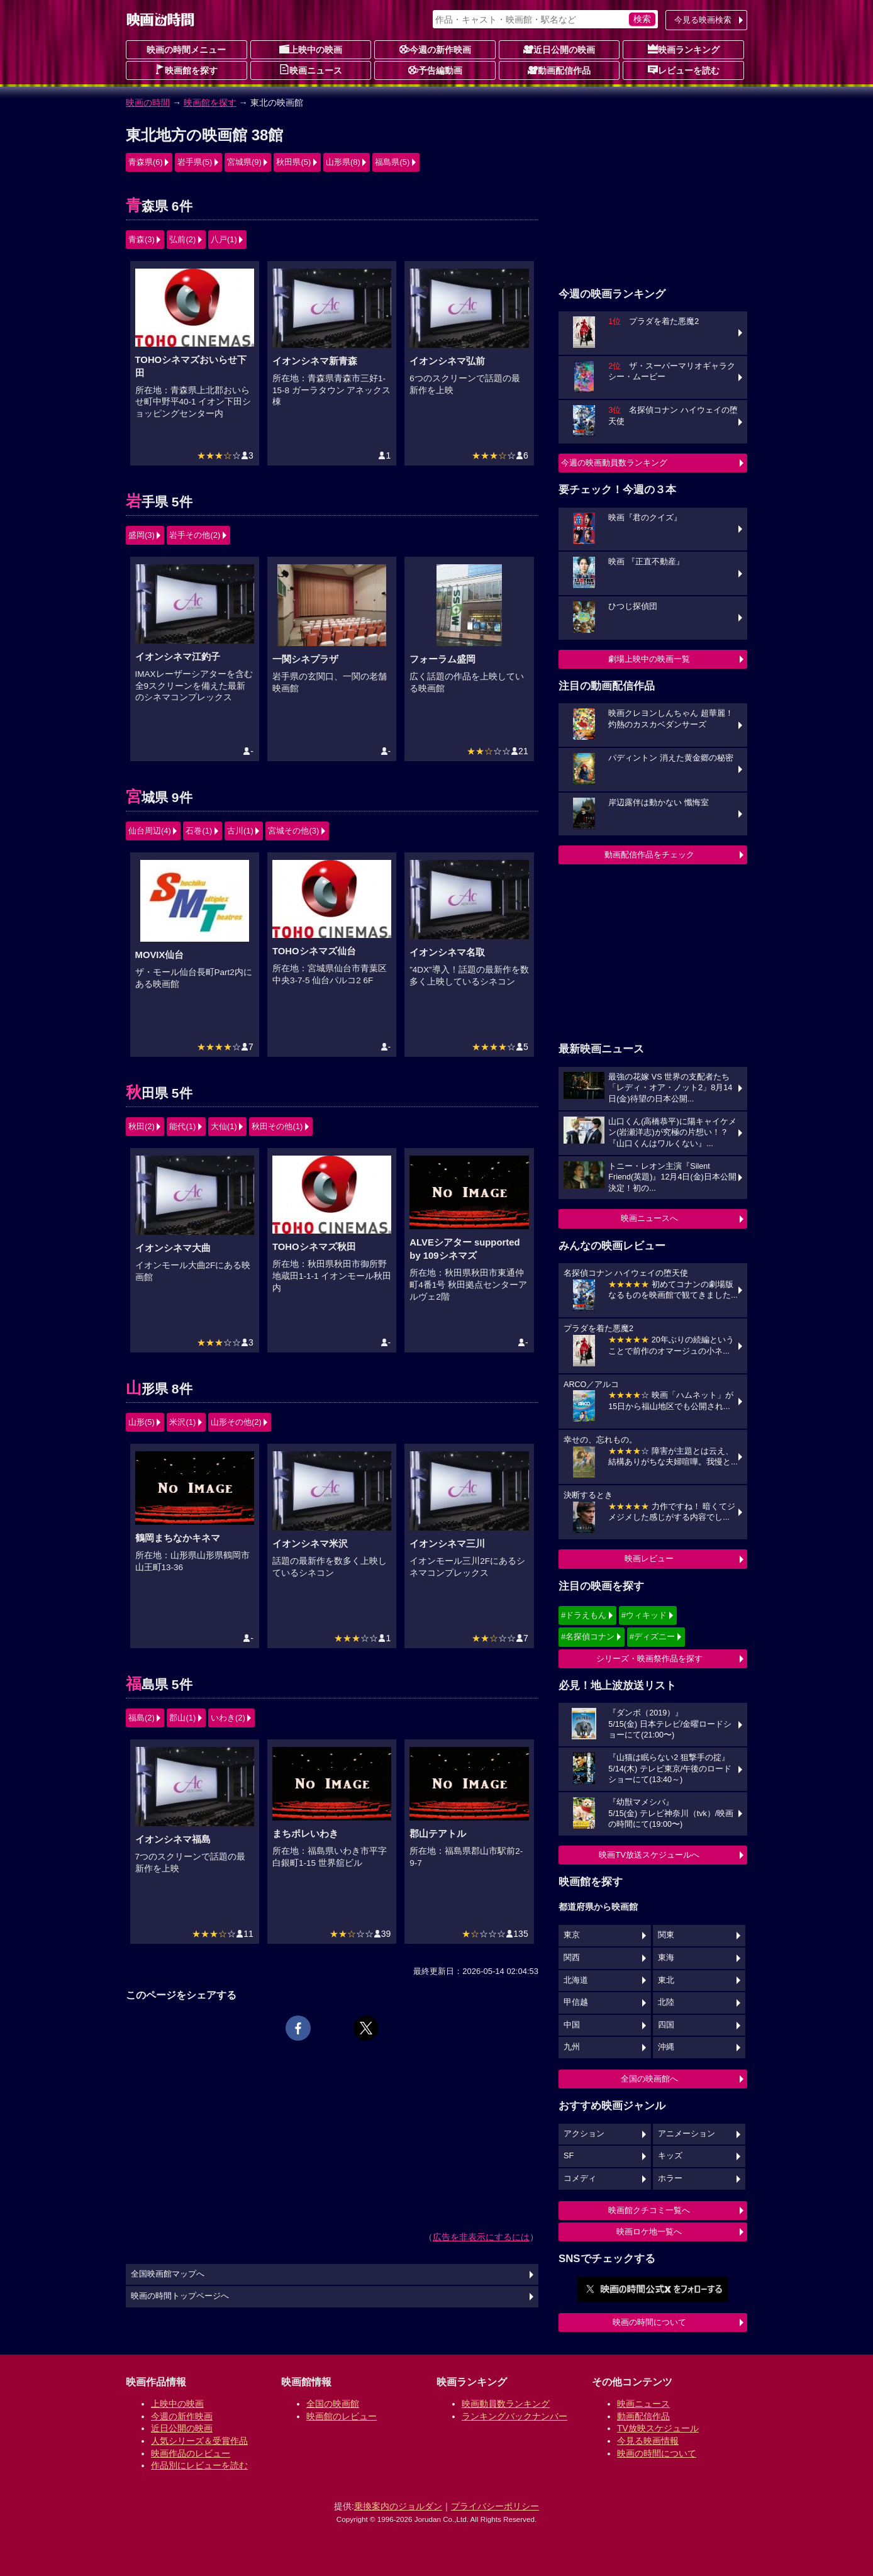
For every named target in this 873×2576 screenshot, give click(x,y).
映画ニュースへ (649, 1218)
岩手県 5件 (159, 501)
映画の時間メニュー (186, 50)
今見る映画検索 (702, 20)
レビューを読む (684, 69)
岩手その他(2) (194, 535)
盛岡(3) (141, 535)
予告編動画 (435, 69)
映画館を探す (186, 69)
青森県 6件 (159, 206)
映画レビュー (649, 1558)
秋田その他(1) (277, 1126)
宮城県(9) (244, 162)
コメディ (580, 2178)
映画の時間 (148, 103)
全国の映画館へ (649, 2078)
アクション (584, 2133)
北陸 (666, 2002)
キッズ (670, 2155)
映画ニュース (310, 69)
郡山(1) (182, 1717)
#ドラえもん (583, 1615)
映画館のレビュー (341, 2416)
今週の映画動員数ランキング (614, 462)
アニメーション (686, 2133)
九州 (572, 2047)
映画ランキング (684, 49)
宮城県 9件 (159, 797)
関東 (666, 1935)
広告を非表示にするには (481, 2237)
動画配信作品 (559, 69)
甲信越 (576, 2002)
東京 (572, 1935)
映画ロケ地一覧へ (649, 2231)
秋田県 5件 (159, 1093)
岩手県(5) (194, 162)
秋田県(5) (293, 162)
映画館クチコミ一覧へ (649, 2210)
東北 (666, 1980)
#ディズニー (652, 1636)
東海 (666, 1957)
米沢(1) (182, 1422)
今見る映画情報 (648, 2441)
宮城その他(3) (293, 830)
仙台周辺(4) (149, 830)
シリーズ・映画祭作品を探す (649, 1658)
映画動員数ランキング (506, 2404)
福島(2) (141, 1717)
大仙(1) (224, 1126)
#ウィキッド (644, 1615)
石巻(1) (199, 830)
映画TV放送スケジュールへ (649, 1855)
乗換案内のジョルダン (398, 2506)
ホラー (670, 2178)
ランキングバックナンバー (514, 2416)
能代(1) (182, 1126)
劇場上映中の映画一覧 (649, 659)
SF (569, 2155)
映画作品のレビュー (190, 2453)
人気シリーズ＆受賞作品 (199, 2441)
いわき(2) (228, 1717)
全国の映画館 (332, 2404)
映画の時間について (649, 2322)
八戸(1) (224, 239)
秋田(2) (141, 1126)
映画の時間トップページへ (180, 2296)
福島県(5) (392, 162)
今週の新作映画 (435, 49)
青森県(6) (145, 162)
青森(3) (141, 239)
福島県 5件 (159, 1684)
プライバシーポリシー (495, 2506)
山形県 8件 (159, 1388)
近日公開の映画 (559, 49)
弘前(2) (182, 239)
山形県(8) (343, 162)
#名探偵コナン (587, 1636)
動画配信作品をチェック (649, 854)
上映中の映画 (310, 49)
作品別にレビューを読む (199, 2465)
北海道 (576, 1980)
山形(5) (141, 1422)
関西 (572, 1957)
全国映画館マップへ (167, 2274)
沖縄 (666, 2047)
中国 (572, 2025)
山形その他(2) (236, 1422)
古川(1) (240, 830)
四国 (666, 2025)
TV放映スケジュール (658, 2428)
